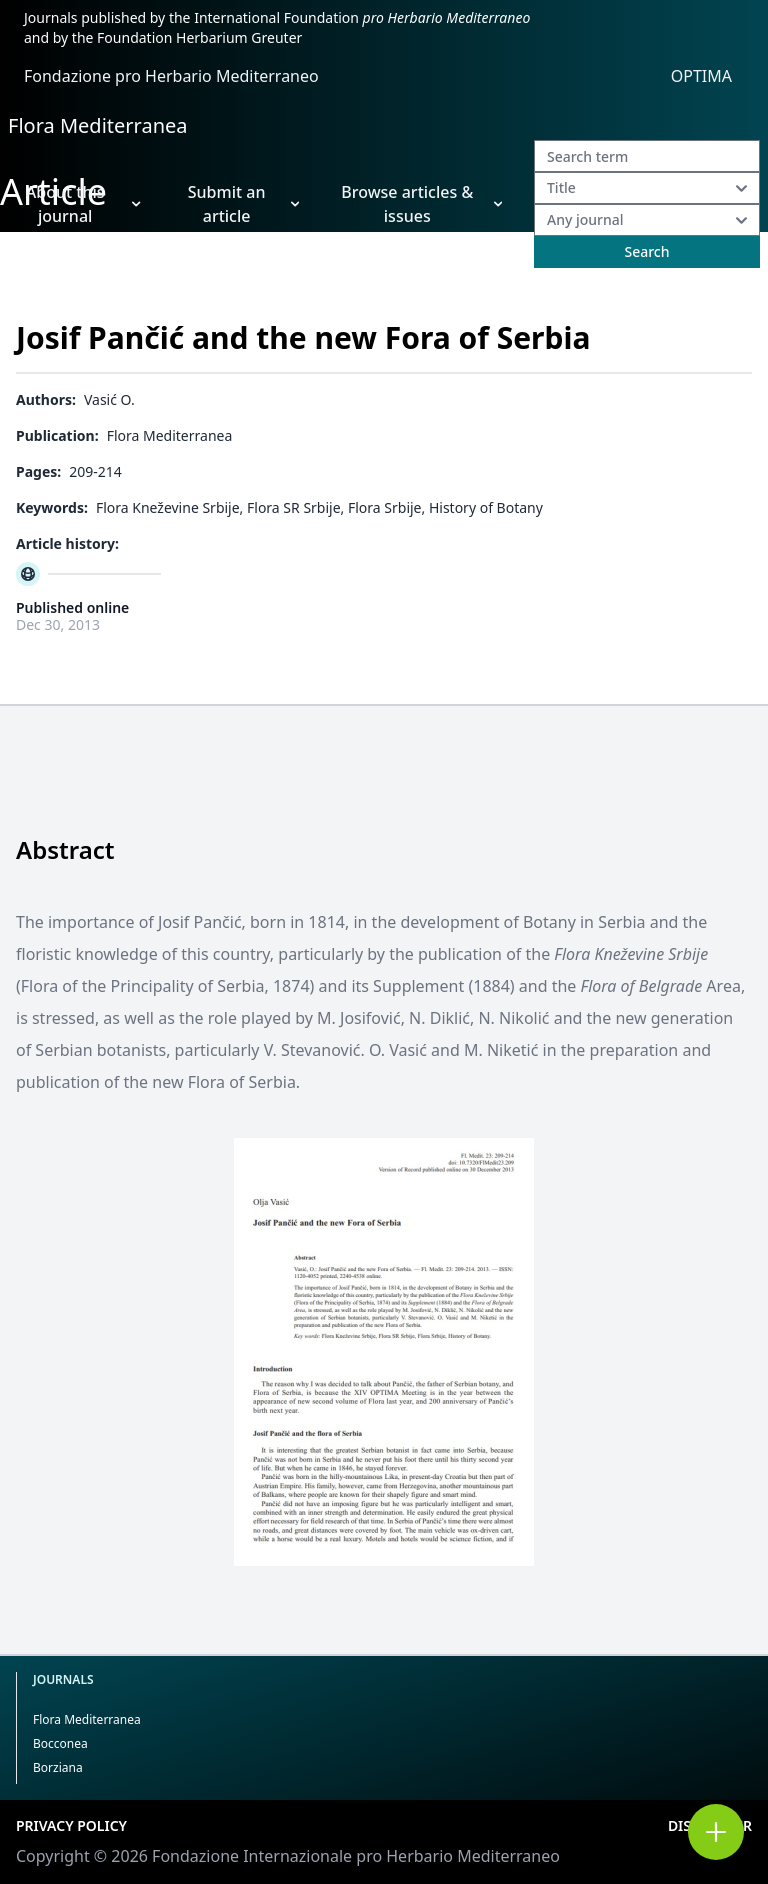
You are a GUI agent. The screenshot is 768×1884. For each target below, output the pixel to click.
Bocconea (60, 1743)
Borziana (58, 1767)
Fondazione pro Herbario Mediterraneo (171, 76)
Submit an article (243, 204)
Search (646, 251)
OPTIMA (701, 76)
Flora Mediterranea (98, 125)
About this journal (83, 204)
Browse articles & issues (421, 204)
